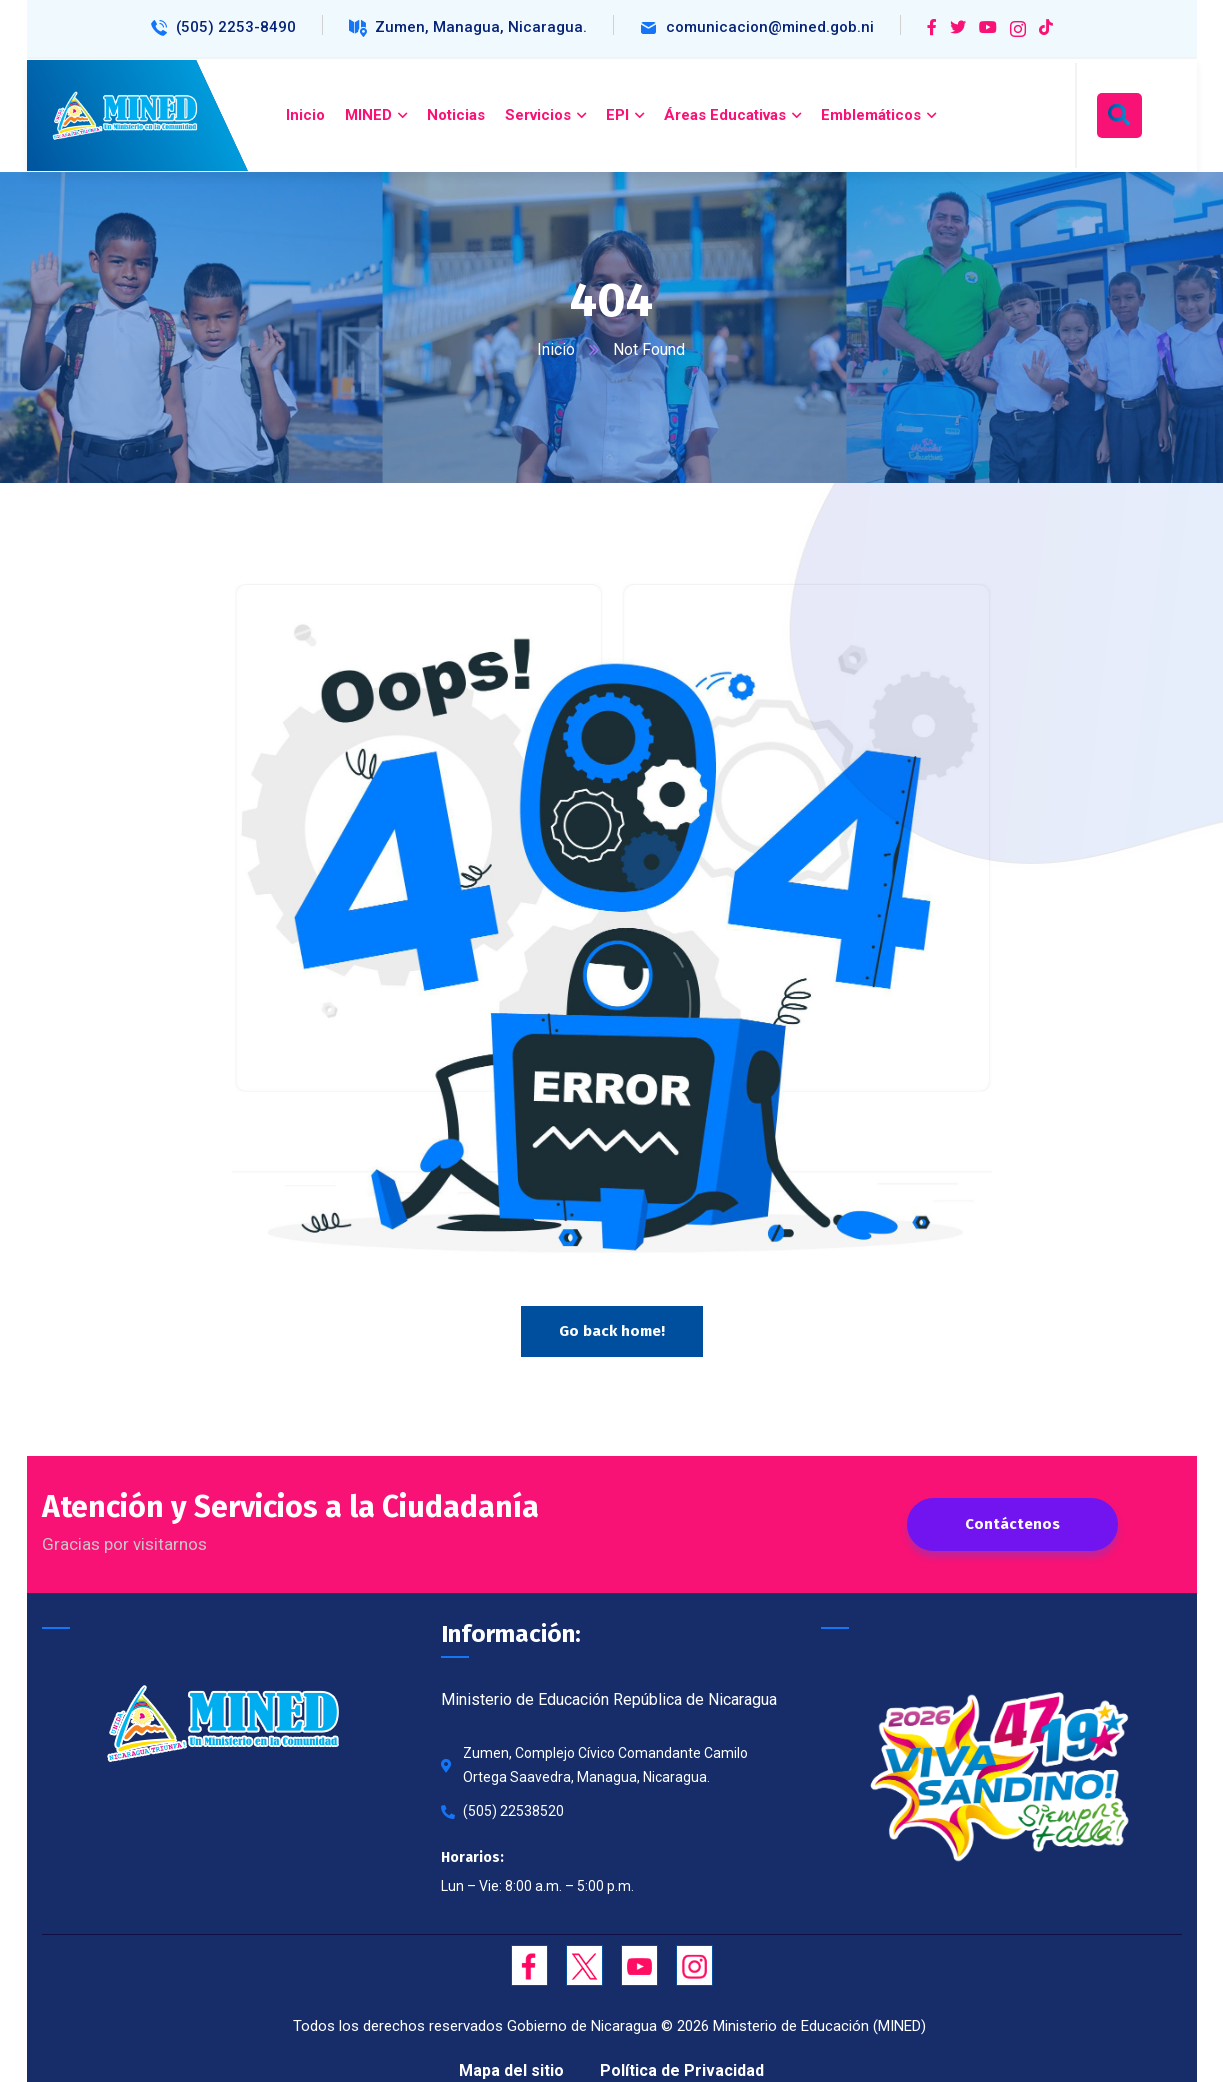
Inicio (557, 349)
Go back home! (612, 1331)
